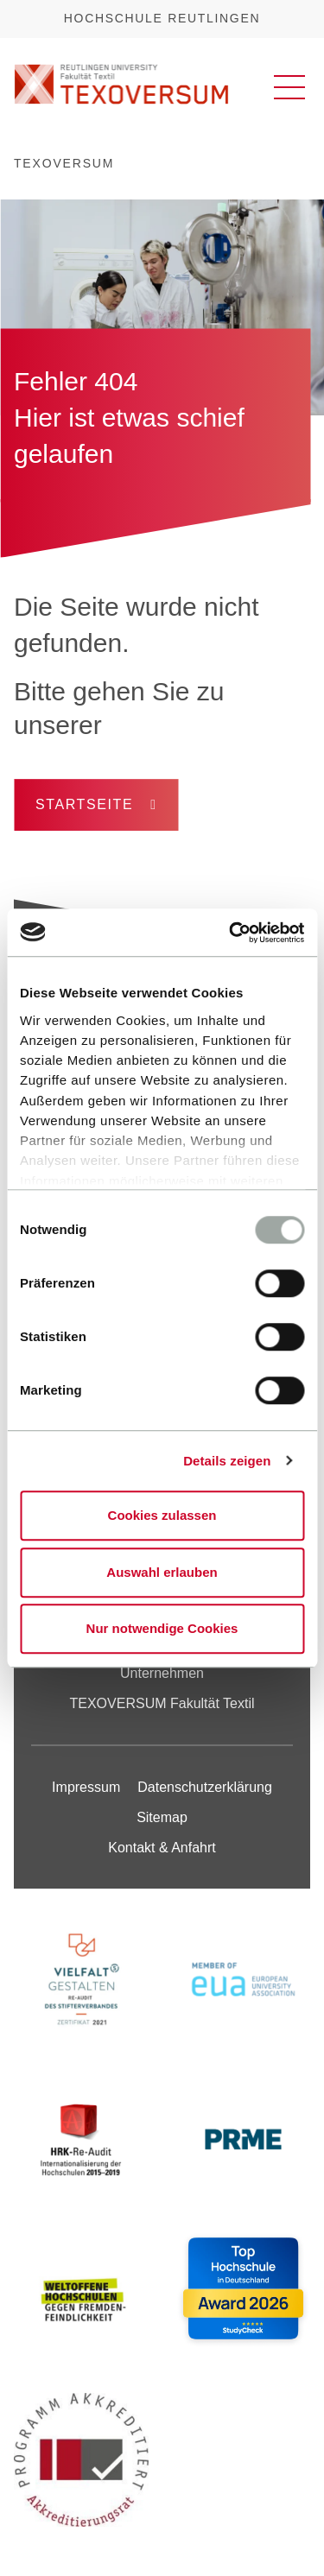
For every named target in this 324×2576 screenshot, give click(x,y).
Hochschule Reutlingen (162, 18)
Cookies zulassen (162, 1515)
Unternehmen (162, 1673)
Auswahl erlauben (161, 1572)
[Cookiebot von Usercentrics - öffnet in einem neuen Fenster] (230, 932)
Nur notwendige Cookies (162, 1628)
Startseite (84, 804)
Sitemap (162, 1817)
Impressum (86, 1787)
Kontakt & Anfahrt (162, 1847)
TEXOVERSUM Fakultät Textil (162, 1703)
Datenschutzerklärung (204, 1787)
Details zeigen (226, 1460)
